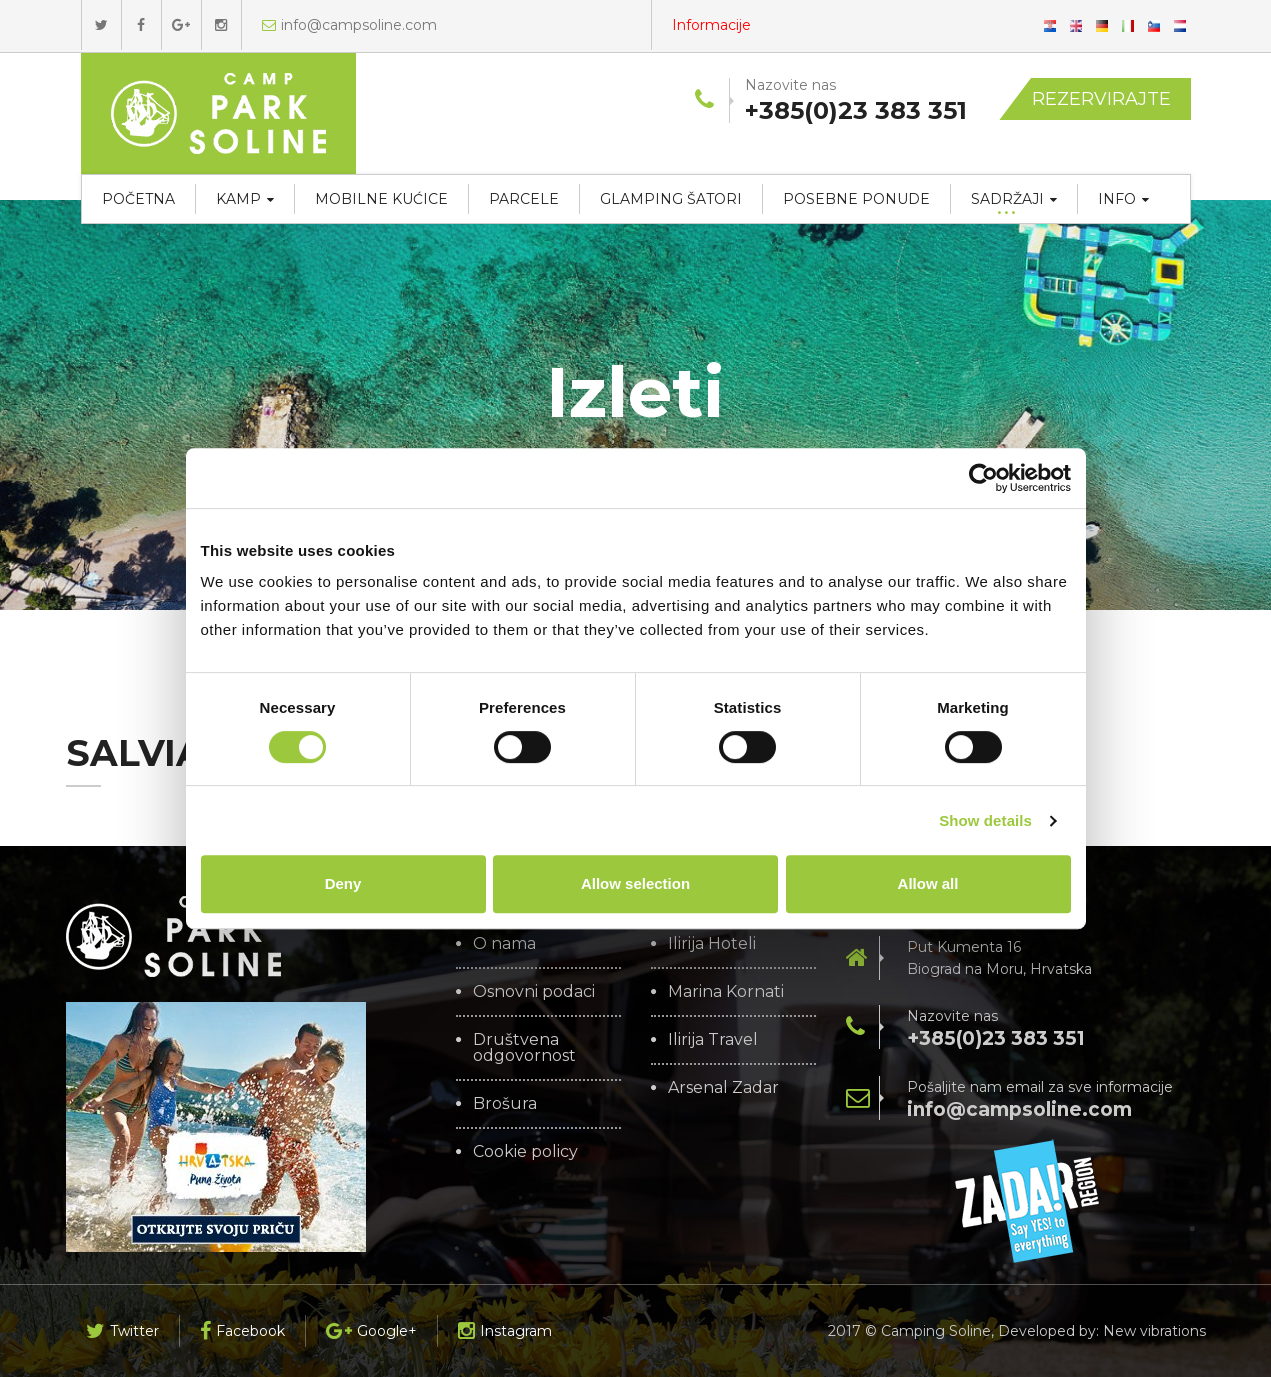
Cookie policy (525, 1152)
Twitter (122, 1331)
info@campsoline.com (349, 25)
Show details (985, 820)
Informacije (711, 25)
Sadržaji (1014, 199)
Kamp (245, 199)
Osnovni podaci (534, 992)
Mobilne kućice (381, 199)
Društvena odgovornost (524, 1048)
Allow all (928, 883)
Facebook (242, 1331)
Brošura (505, 1104)
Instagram (505, 1331)
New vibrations (1154, 1331)
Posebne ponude (856, 199)
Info (1123, 199)
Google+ (371, 1331)
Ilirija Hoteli (712, 944)
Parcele (524, 199)
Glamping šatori (671, 199)
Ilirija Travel (713, 1040)
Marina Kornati (726, 992)
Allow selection (635, 883)
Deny (343, 883)
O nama (504, 944)
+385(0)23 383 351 (996, 1038)
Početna (138, 199)
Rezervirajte (1101, 99)
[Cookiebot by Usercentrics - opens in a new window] (983, 478)
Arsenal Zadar (723, 1088)
